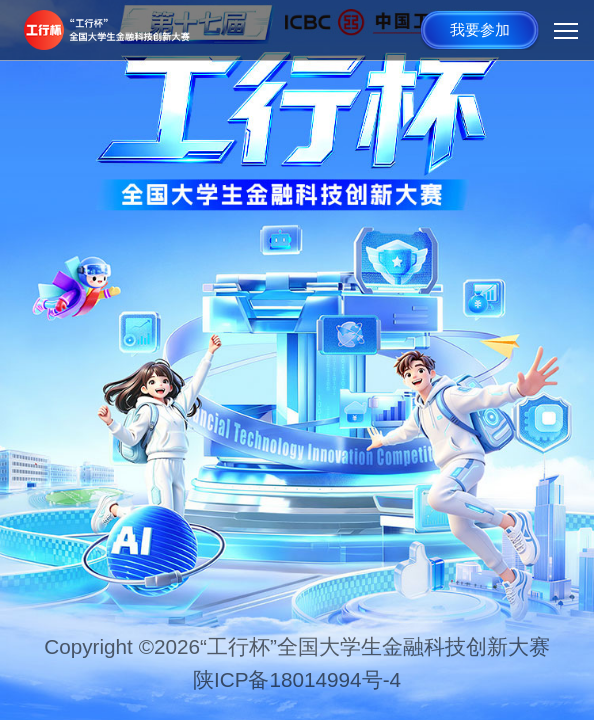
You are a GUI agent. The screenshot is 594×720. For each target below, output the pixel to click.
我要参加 (480, 29)
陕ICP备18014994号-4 (297, 679)
